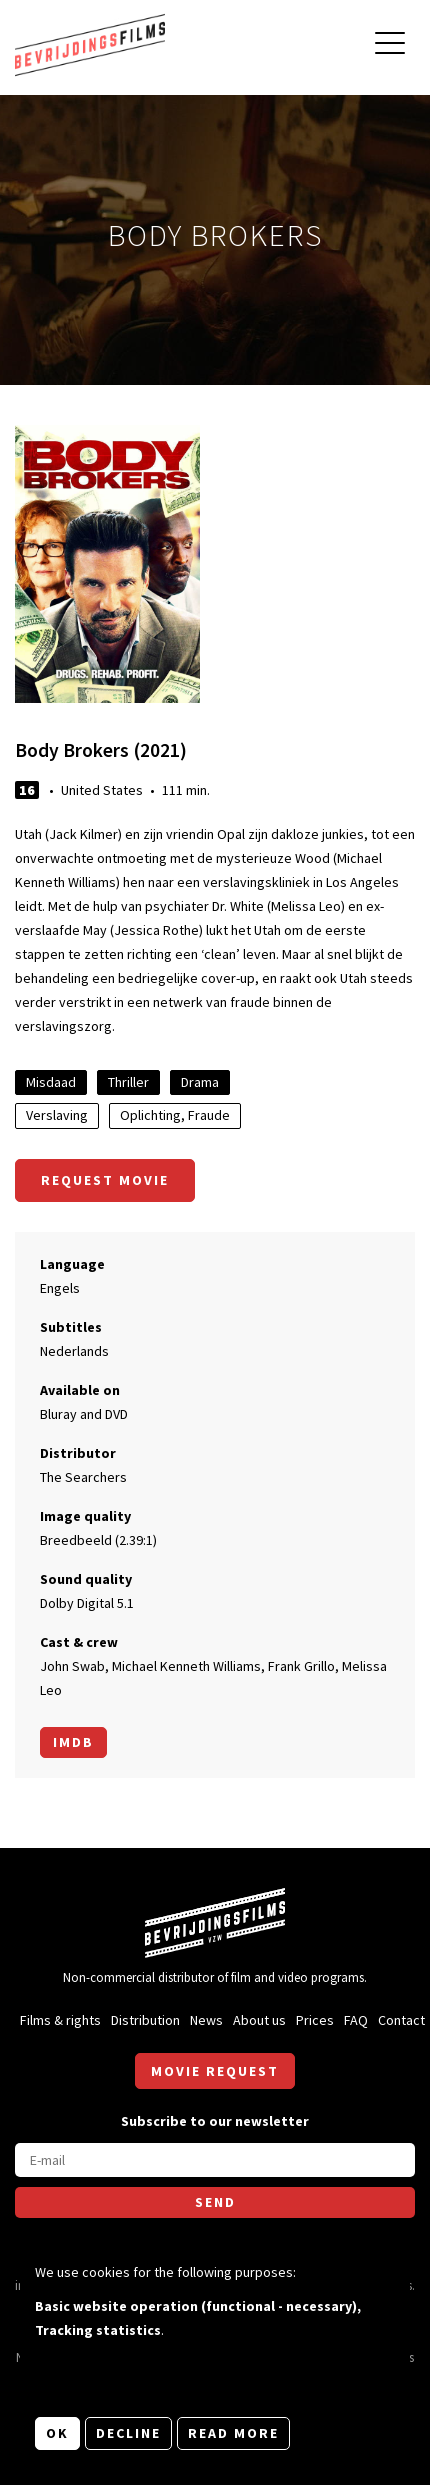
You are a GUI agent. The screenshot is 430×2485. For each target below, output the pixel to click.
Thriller (128, 1082)
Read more (233, 2433)
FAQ (356, 2020)
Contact (401, 2020)
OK (57, 2433)
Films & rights (60, 2020)
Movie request (215, 2071)
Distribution (145, 2020)
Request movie (105, 1180)
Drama (200, 1082)
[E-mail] (215, 2160)
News (206, 2020)
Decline (128, 2433)
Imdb (73, 1742)
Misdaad (51, 1082)
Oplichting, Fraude (175, 1115)
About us (259, 2020)
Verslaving (57, 1115)
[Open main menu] (390, 45)
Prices (315, 2020)
